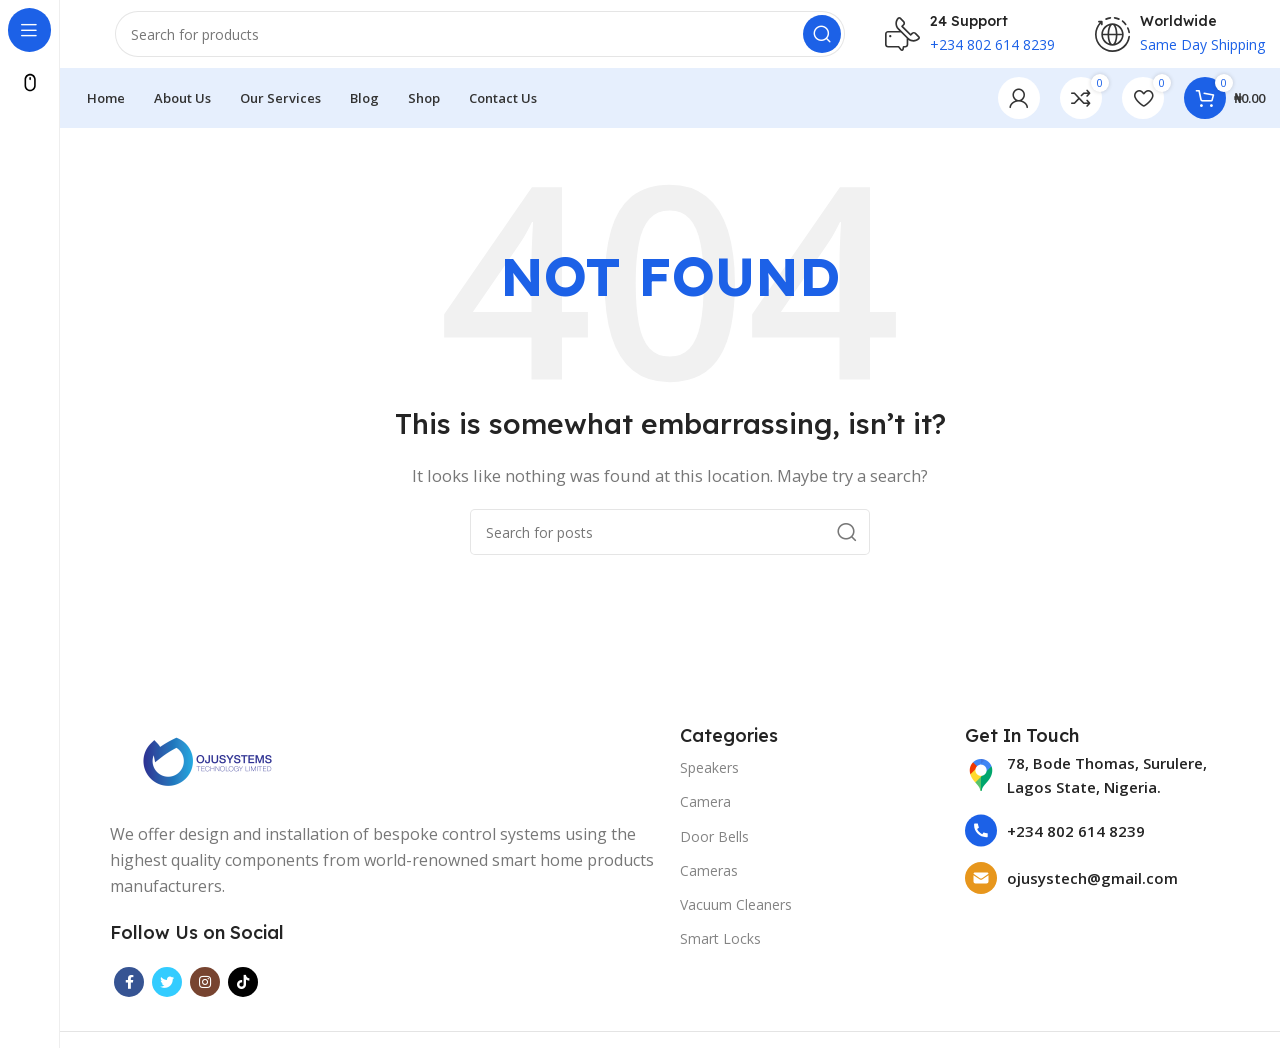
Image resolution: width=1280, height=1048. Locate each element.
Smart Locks (720, 950)
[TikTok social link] (243, 994)
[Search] (480, 40)
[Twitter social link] (167, 994)
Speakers (709, 779)
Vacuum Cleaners (736, 916)
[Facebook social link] (129, 994)
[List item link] (1097, 787)
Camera (705, 813)
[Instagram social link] (205, 994)
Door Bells (714, 847)
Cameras (709, 881)
